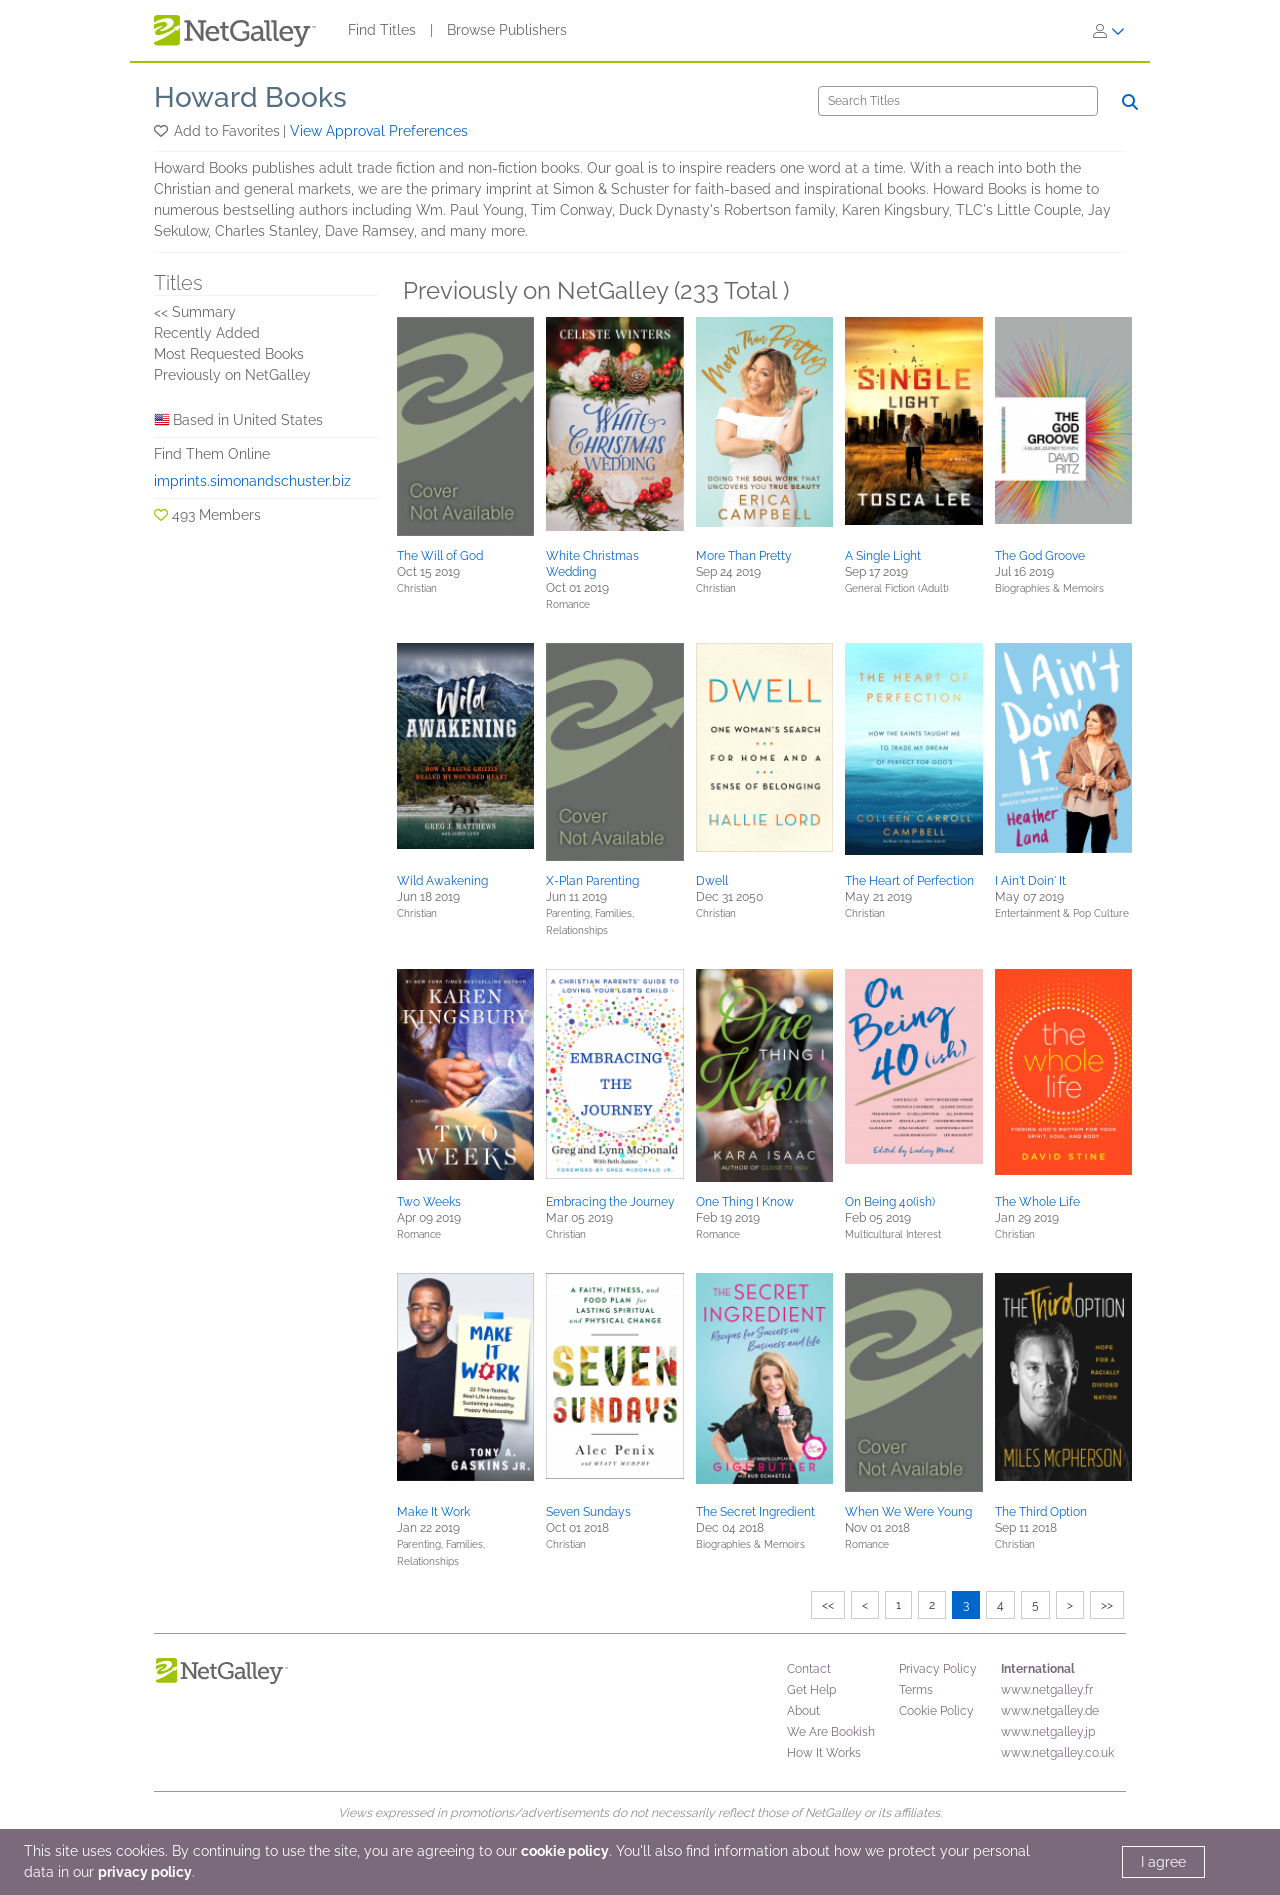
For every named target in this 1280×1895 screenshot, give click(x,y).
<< (828, 1605)
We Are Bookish (831, 1732)
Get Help (811, 1690)
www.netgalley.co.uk (1057, 1753)
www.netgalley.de (1050, 1711)
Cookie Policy (936, 1711)
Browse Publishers (507, 30)
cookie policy (565, 1851)
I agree (1163, 1862)
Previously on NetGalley (232, 375)
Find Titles (382, 30)
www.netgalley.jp (1048, 1732)
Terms (916, 1690)
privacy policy (145, 1872)
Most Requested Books (229, 354)
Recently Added (207, 333)
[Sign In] (1109, 31)
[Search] (958, 101)
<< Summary (195, 312)
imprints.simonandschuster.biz (252, 481)
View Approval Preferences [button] (379, 131)
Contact (809, 1669)
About (803, 1711)
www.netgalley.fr (1047, 1690)
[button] (162, 131)
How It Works (824, 1753)
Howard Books (250, 97)
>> (1107, 1605)
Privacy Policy (938, 1669)
